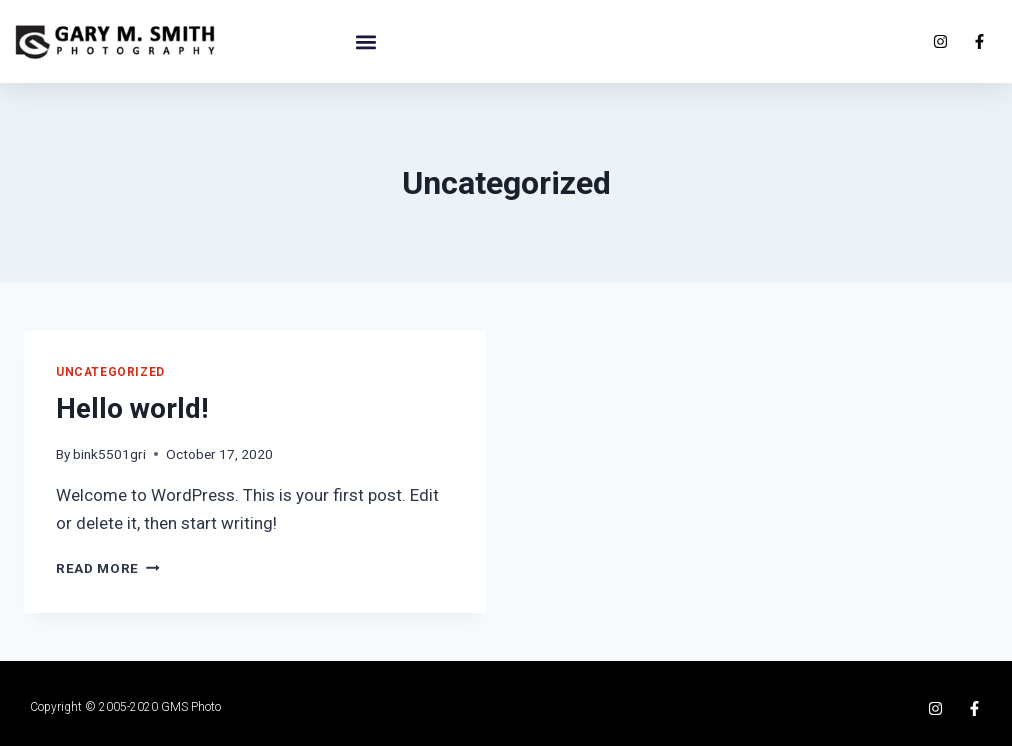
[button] (365, 41)
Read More (108, 568)
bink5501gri (109, 454)
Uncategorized (110, 372)
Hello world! (132, 408)
